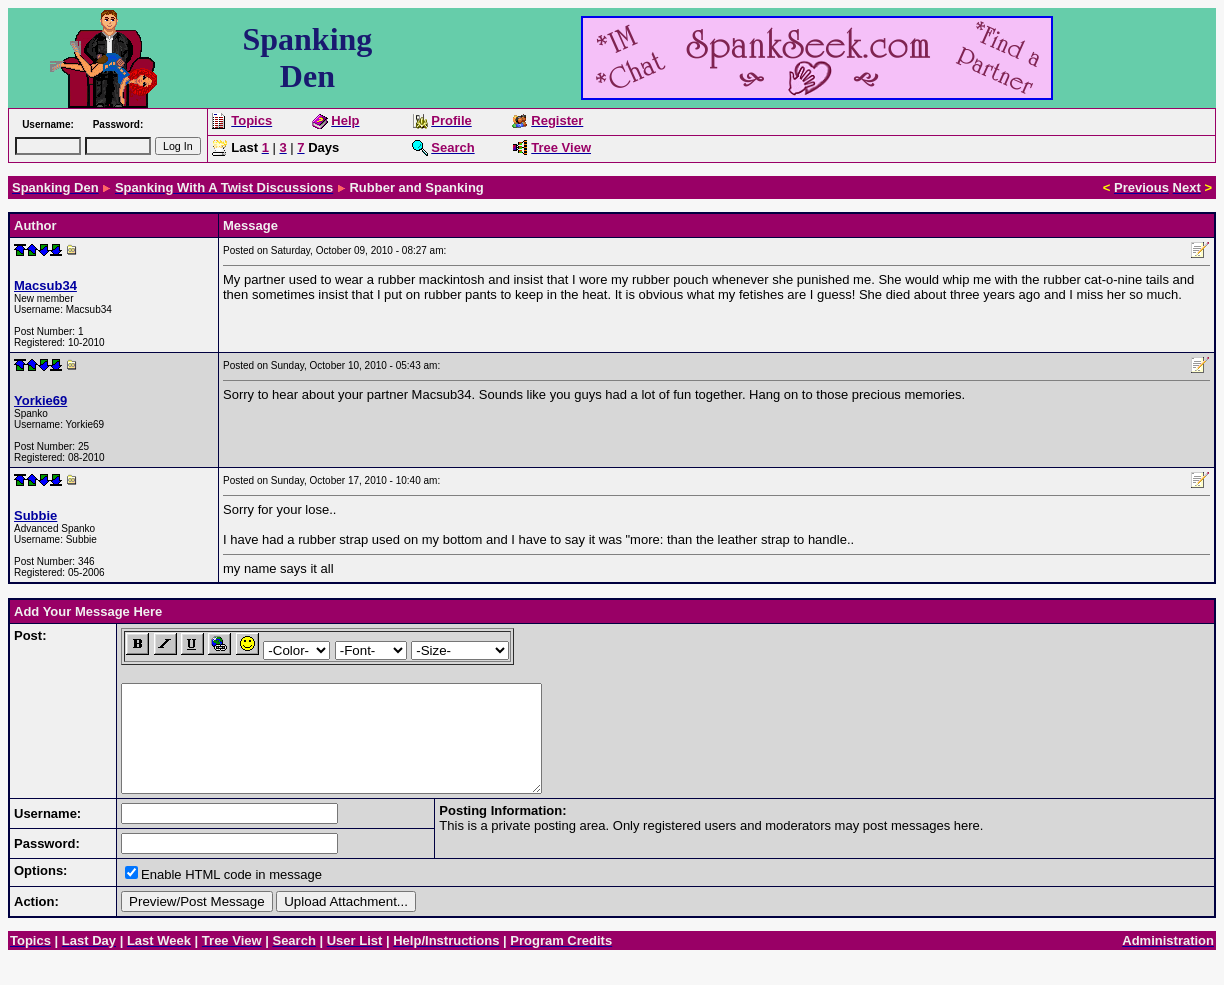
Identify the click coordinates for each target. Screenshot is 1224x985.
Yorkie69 (40, 400)
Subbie (35, 515)
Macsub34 (45, 285)
